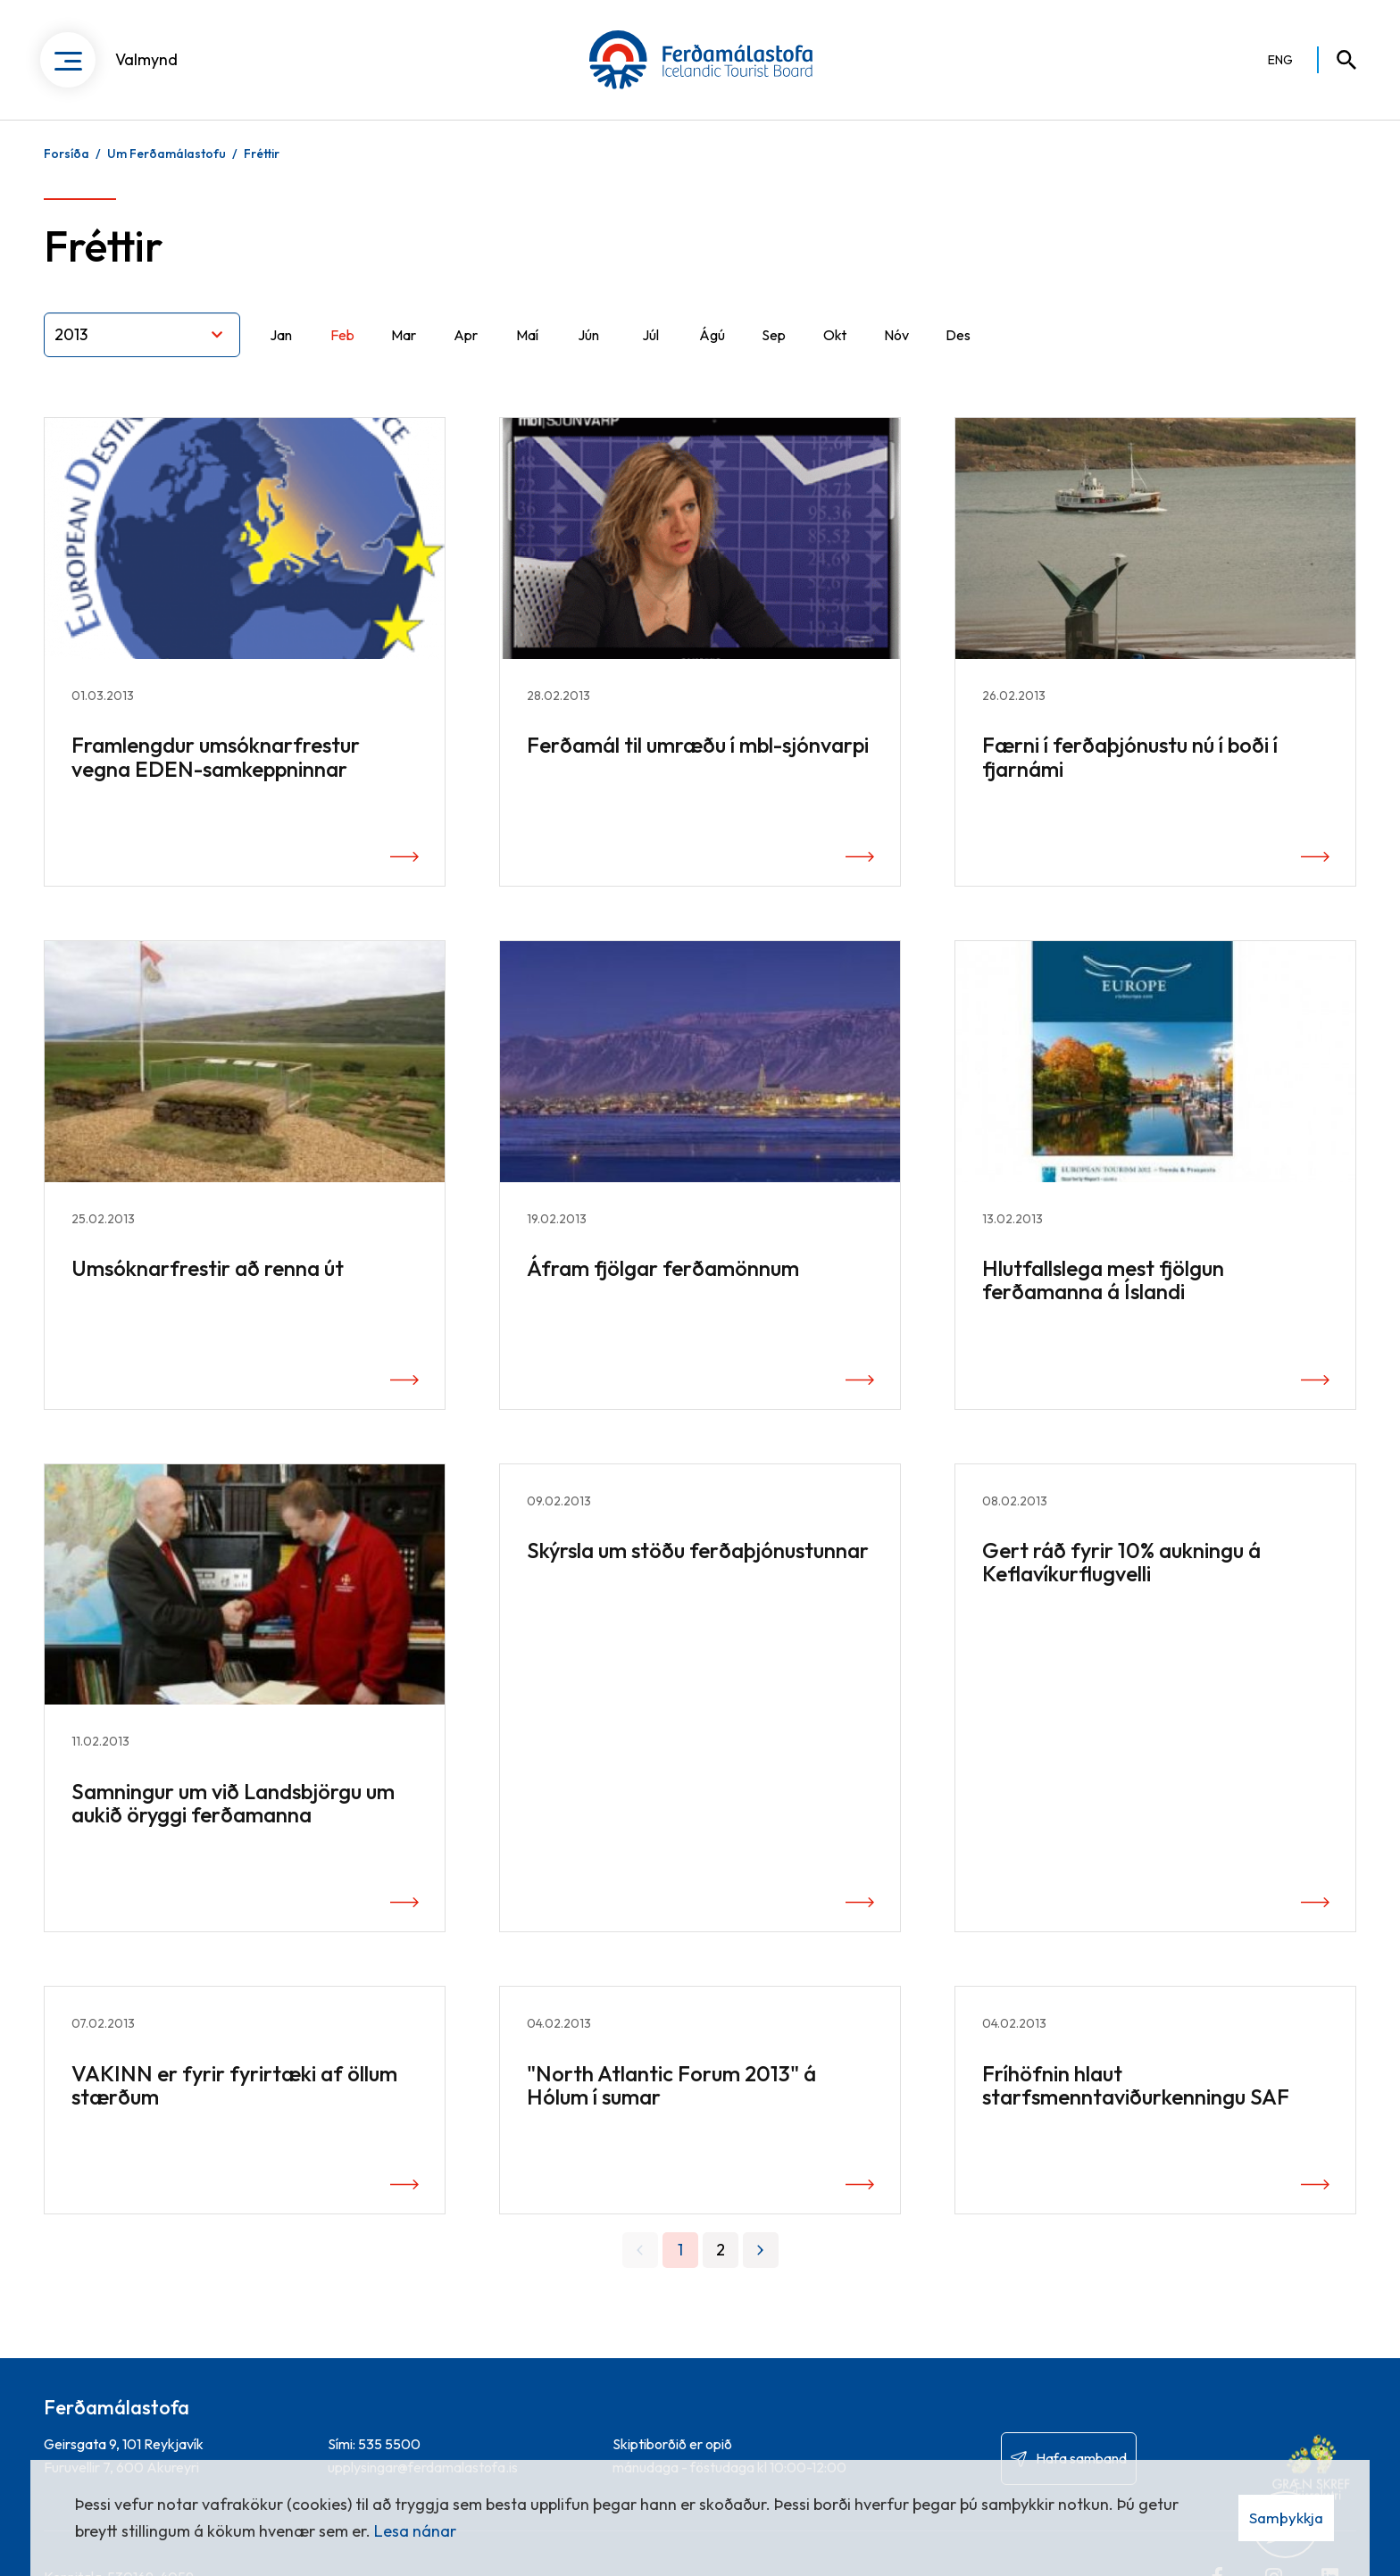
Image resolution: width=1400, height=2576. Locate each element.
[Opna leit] (1338, 62)
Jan (281, 352)
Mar (403, 352)
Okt (834, 352)
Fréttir (261, 171)
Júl (650, 352)
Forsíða (66, 171)
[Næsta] (761, 2268)
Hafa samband (1081, 2458)
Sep (774, 352)
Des (958, 352)
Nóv (896, 352)
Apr (466, 352)
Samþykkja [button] (1286, 2517)
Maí (527, 352)
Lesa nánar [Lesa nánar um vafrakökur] (415, 2531)
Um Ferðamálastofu (166, 171)
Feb (342, 352)
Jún (588, 352)
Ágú (712, 352)
